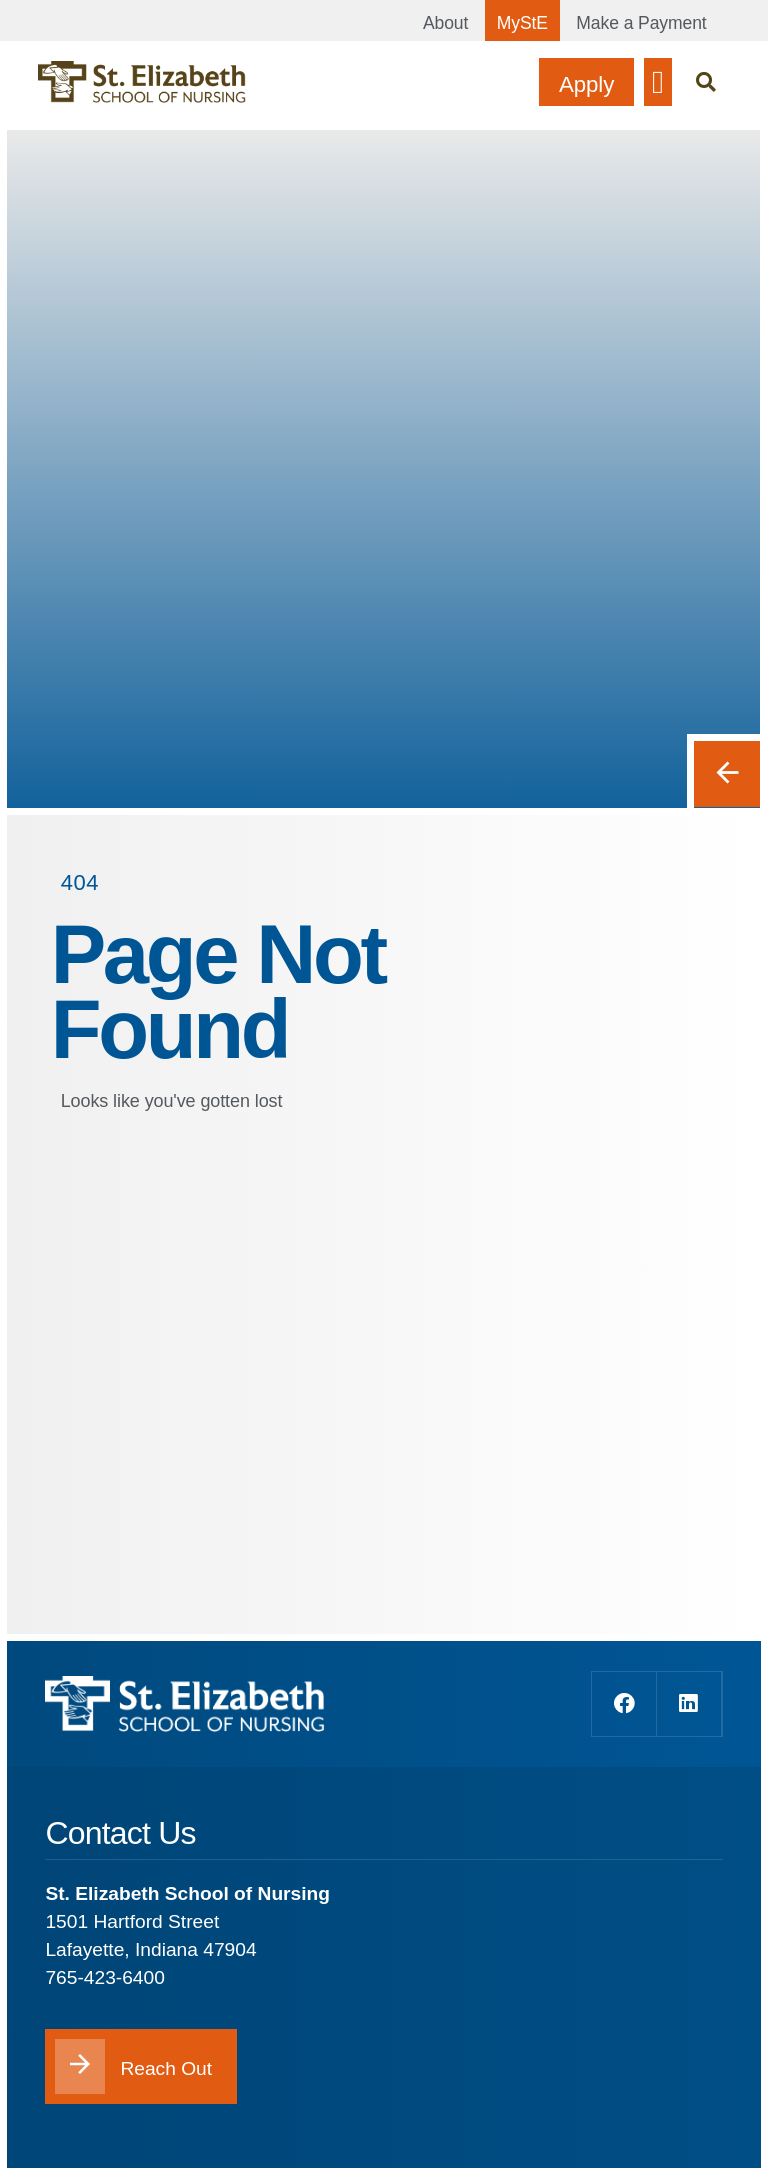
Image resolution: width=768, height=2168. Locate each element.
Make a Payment (641, 23)
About (444, 23)
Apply (586, 84)
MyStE (521, 23)
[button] (658, 82)
